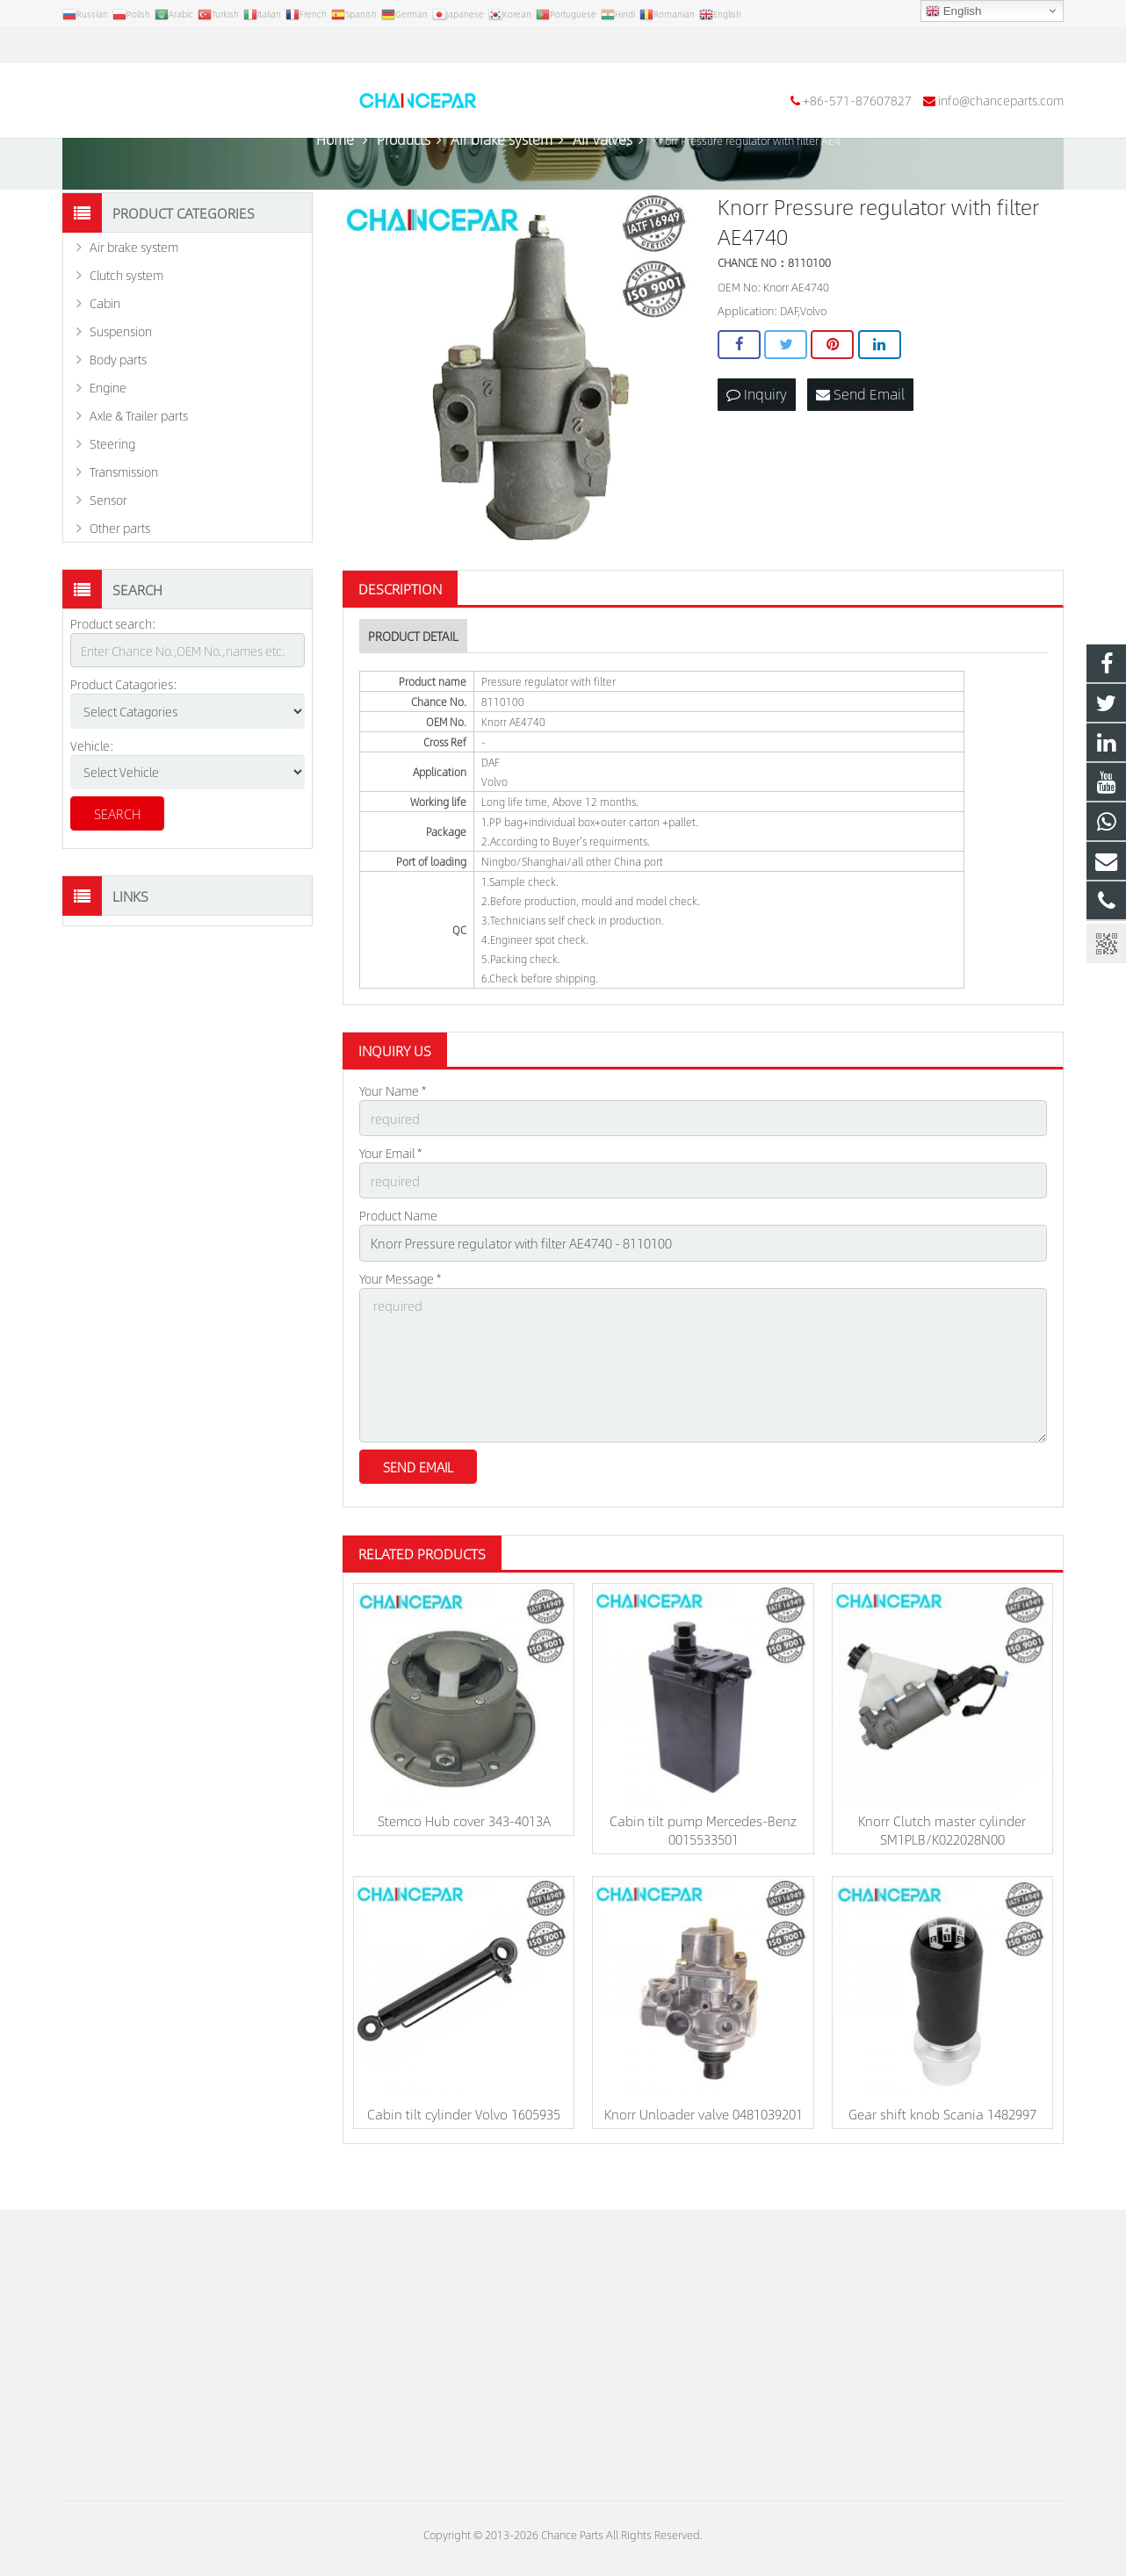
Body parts (118, 406)
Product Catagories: (123, 731)
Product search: (113, 670)
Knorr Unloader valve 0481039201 (703, 2149)
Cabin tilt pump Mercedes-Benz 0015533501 (703, 1865)
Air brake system (134, 294)
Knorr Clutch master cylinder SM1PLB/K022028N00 (942, 1865)
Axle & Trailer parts (139, 462)
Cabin (105, 350)
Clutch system (126, 322)
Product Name (398, 1259)
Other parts (120, 575)
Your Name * (392, 1138)
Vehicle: (92, 792)
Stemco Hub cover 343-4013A (464, 1856)
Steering (112, 490)
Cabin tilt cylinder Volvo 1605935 (463, 2149)
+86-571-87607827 (129, 45)
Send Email (860, 440)
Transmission (124, 519)
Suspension (121, 378)
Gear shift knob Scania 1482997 (942, 2149)
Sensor (108, 547)
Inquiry (756, 440)
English (953, 11)
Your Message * (400, 1319)
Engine (108, 434)
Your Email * (390, 1198)
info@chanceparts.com (273, 45)
